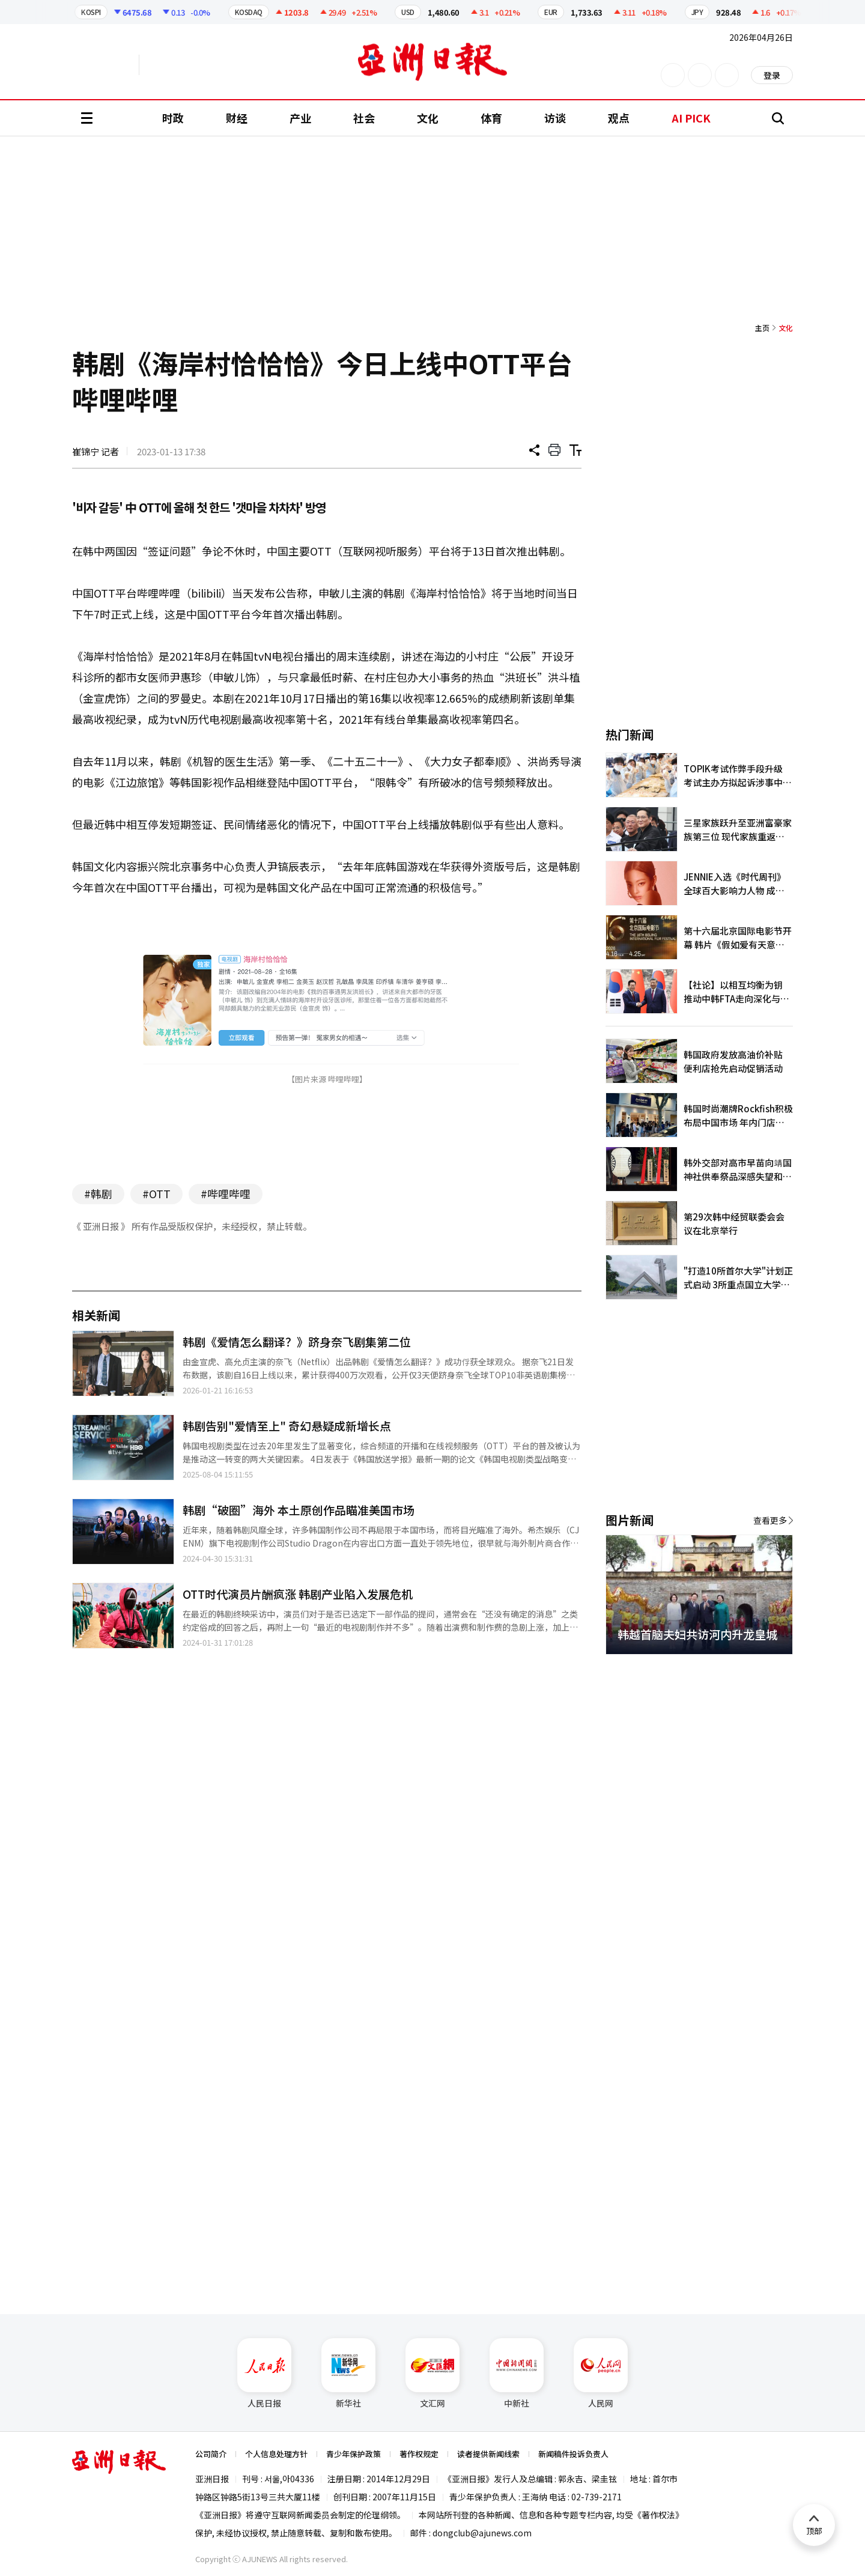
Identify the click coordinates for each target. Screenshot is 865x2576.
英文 (105, 65)
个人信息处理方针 (276, 2453)
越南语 (195, 65)
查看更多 (770, 1520)
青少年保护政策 (353, 2453)
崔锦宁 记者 (95, 451)
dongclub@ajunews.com (482, 2533)
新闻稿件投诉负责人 (573, 2453)
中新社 (517, 2373)
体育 (491, 118)
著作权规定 (419, 2453)
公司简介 (210, 2453)
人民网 (601, 2373)
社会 (364, 118)
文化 (428, 118)
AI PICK (691, 118)
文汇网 (432, 2373)
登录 (771, 75)
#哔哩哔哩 (225, 1193)
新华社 (348, 2373)
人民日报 (264, 2373)
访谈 (555, 118)
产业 (300, 118)
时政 (173, 118)
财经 (236, 118)
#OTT (156, 1193)
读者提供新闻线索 (488, 2453)
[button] (763, 1668)
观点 (619, 118)
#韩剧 (98, 1193)
